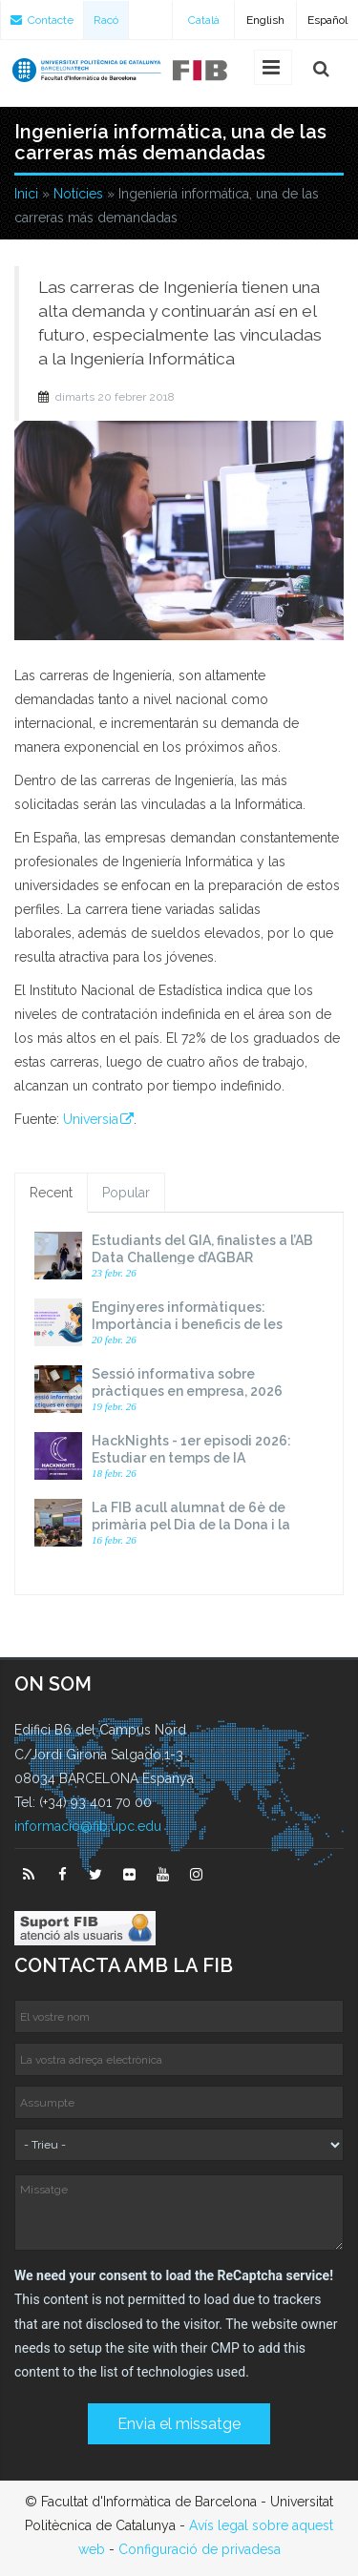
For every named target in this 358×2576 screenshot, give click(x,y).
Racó (106, 20)
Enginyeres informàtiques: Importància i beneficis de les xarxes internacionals (187, 1324)
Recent (51, 1192)
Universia (90, 1119)
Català (204, 20)
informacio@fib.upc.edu (87, 1826)
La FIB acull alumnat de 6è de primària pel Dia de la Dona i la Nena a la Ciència (191, 1524)
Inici (26, 193)
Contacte (42, 20)
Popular (126, 1192)
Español (327, 20)
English (265, 20)
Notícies (78, 193)
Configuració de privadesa (199, 2549)
